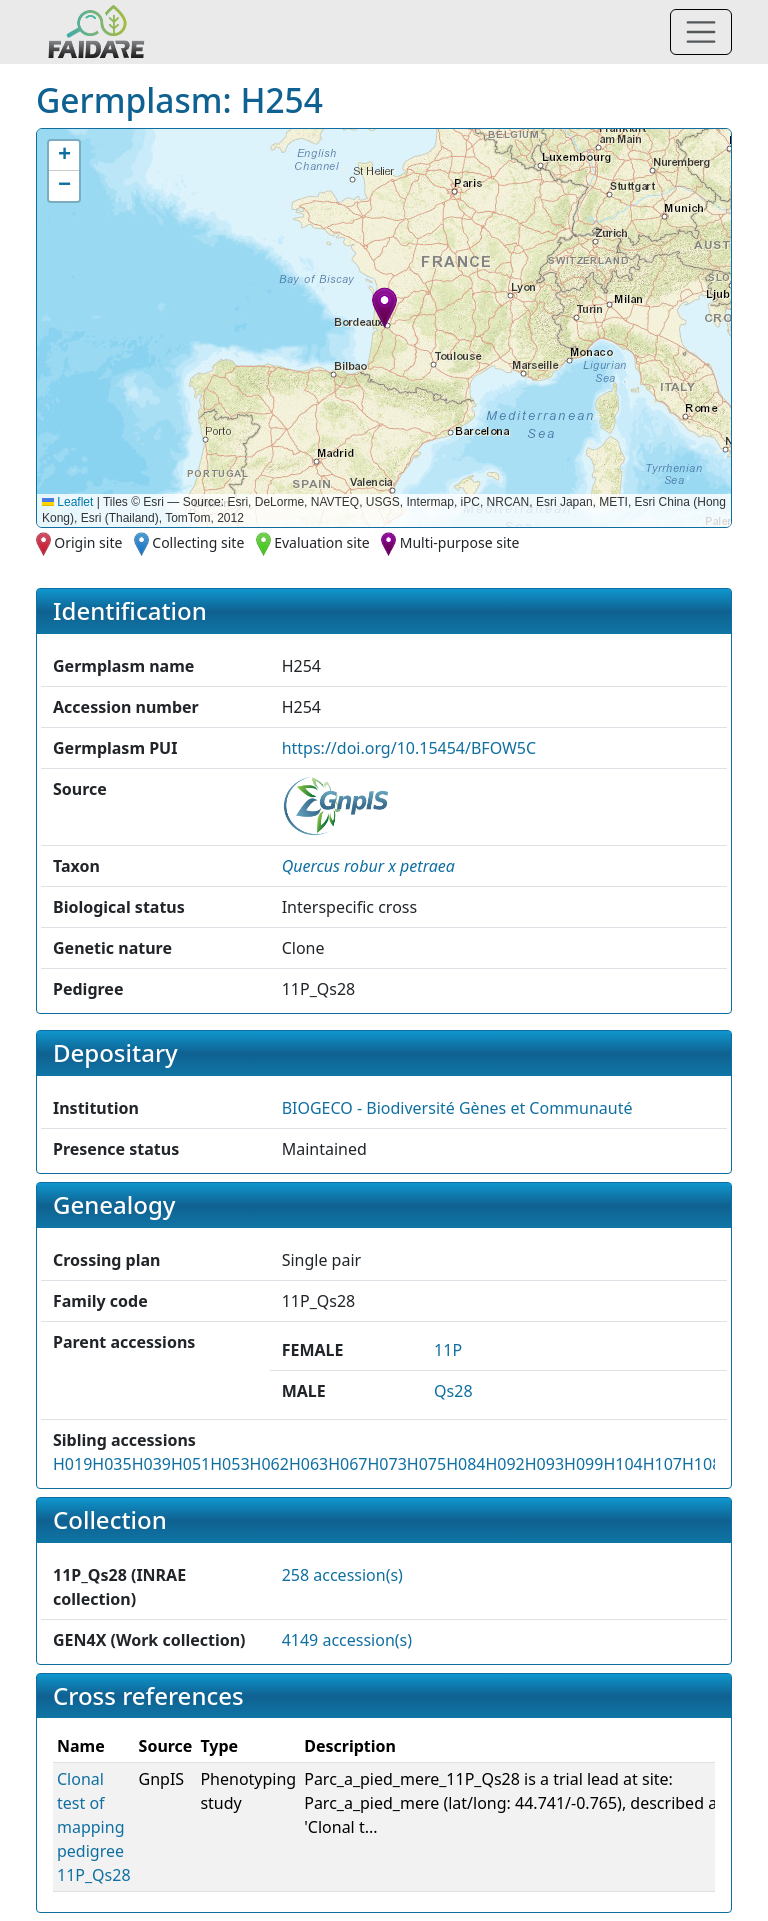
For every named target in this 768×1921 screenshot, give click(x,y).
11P (448, 1350)
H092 (504, 1464)
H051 (190, 1464)
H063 (308, 1464)
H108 (701, 1464)
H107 (662, 1464)
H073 (387, 1464)
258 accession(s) (342, 1575)
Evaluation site (322, 542)
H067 (347, 1464)
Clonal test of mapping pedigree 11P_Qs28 (94, 1827)
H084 (465, 1464)
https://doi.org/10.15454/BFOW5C (409, 748)
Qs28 (453, 1391)
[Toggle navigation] (701, 32)
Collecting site (198, 542)
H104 (622, 1464)
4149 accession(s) (347, 1640)
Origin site (88, 542)
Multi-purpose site (460, 542)
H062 (269, 1464)
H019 (72, 1464)
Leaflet (67, 502)
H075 (426, 1464)
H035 (111, 1464)
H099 (583, 1464)
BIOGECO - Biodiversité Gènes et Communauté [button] (457, 1108)
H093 (544, 1464)
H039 (151, 1464)
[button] (384, 307)
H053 (229, 1464)
